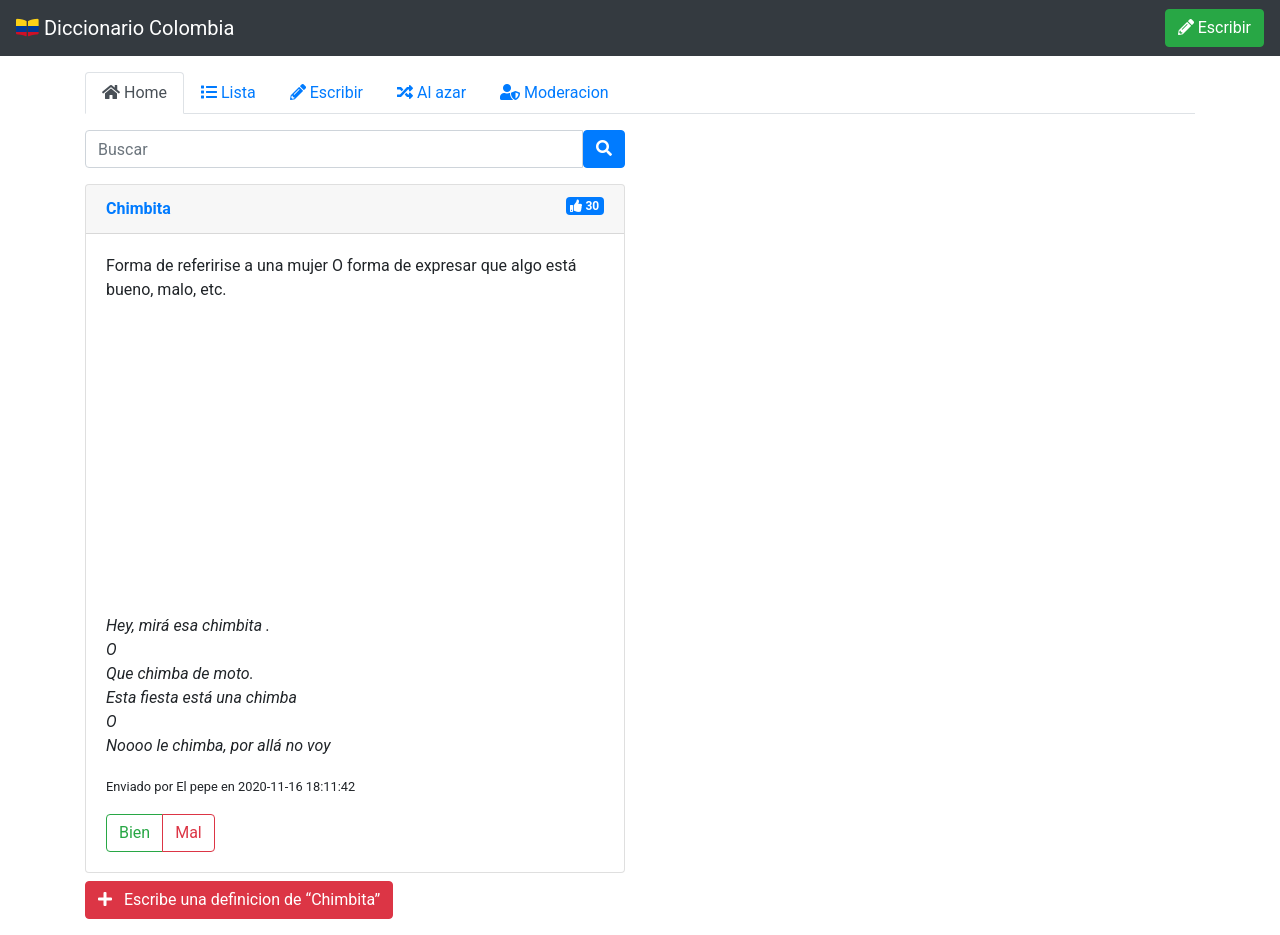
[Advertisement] (355, 458)
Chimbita (138, 208)
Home (134, 92)
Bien (134, 832)
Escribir (1214, 27)
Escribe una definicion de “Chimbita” (239, 899)
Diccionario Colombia (125, 28)
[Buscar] (604, 149)
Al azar (431, 92)
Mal (188, 832)
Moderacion (554, 92)
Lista (228, 92)
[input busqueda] (334, 149)
